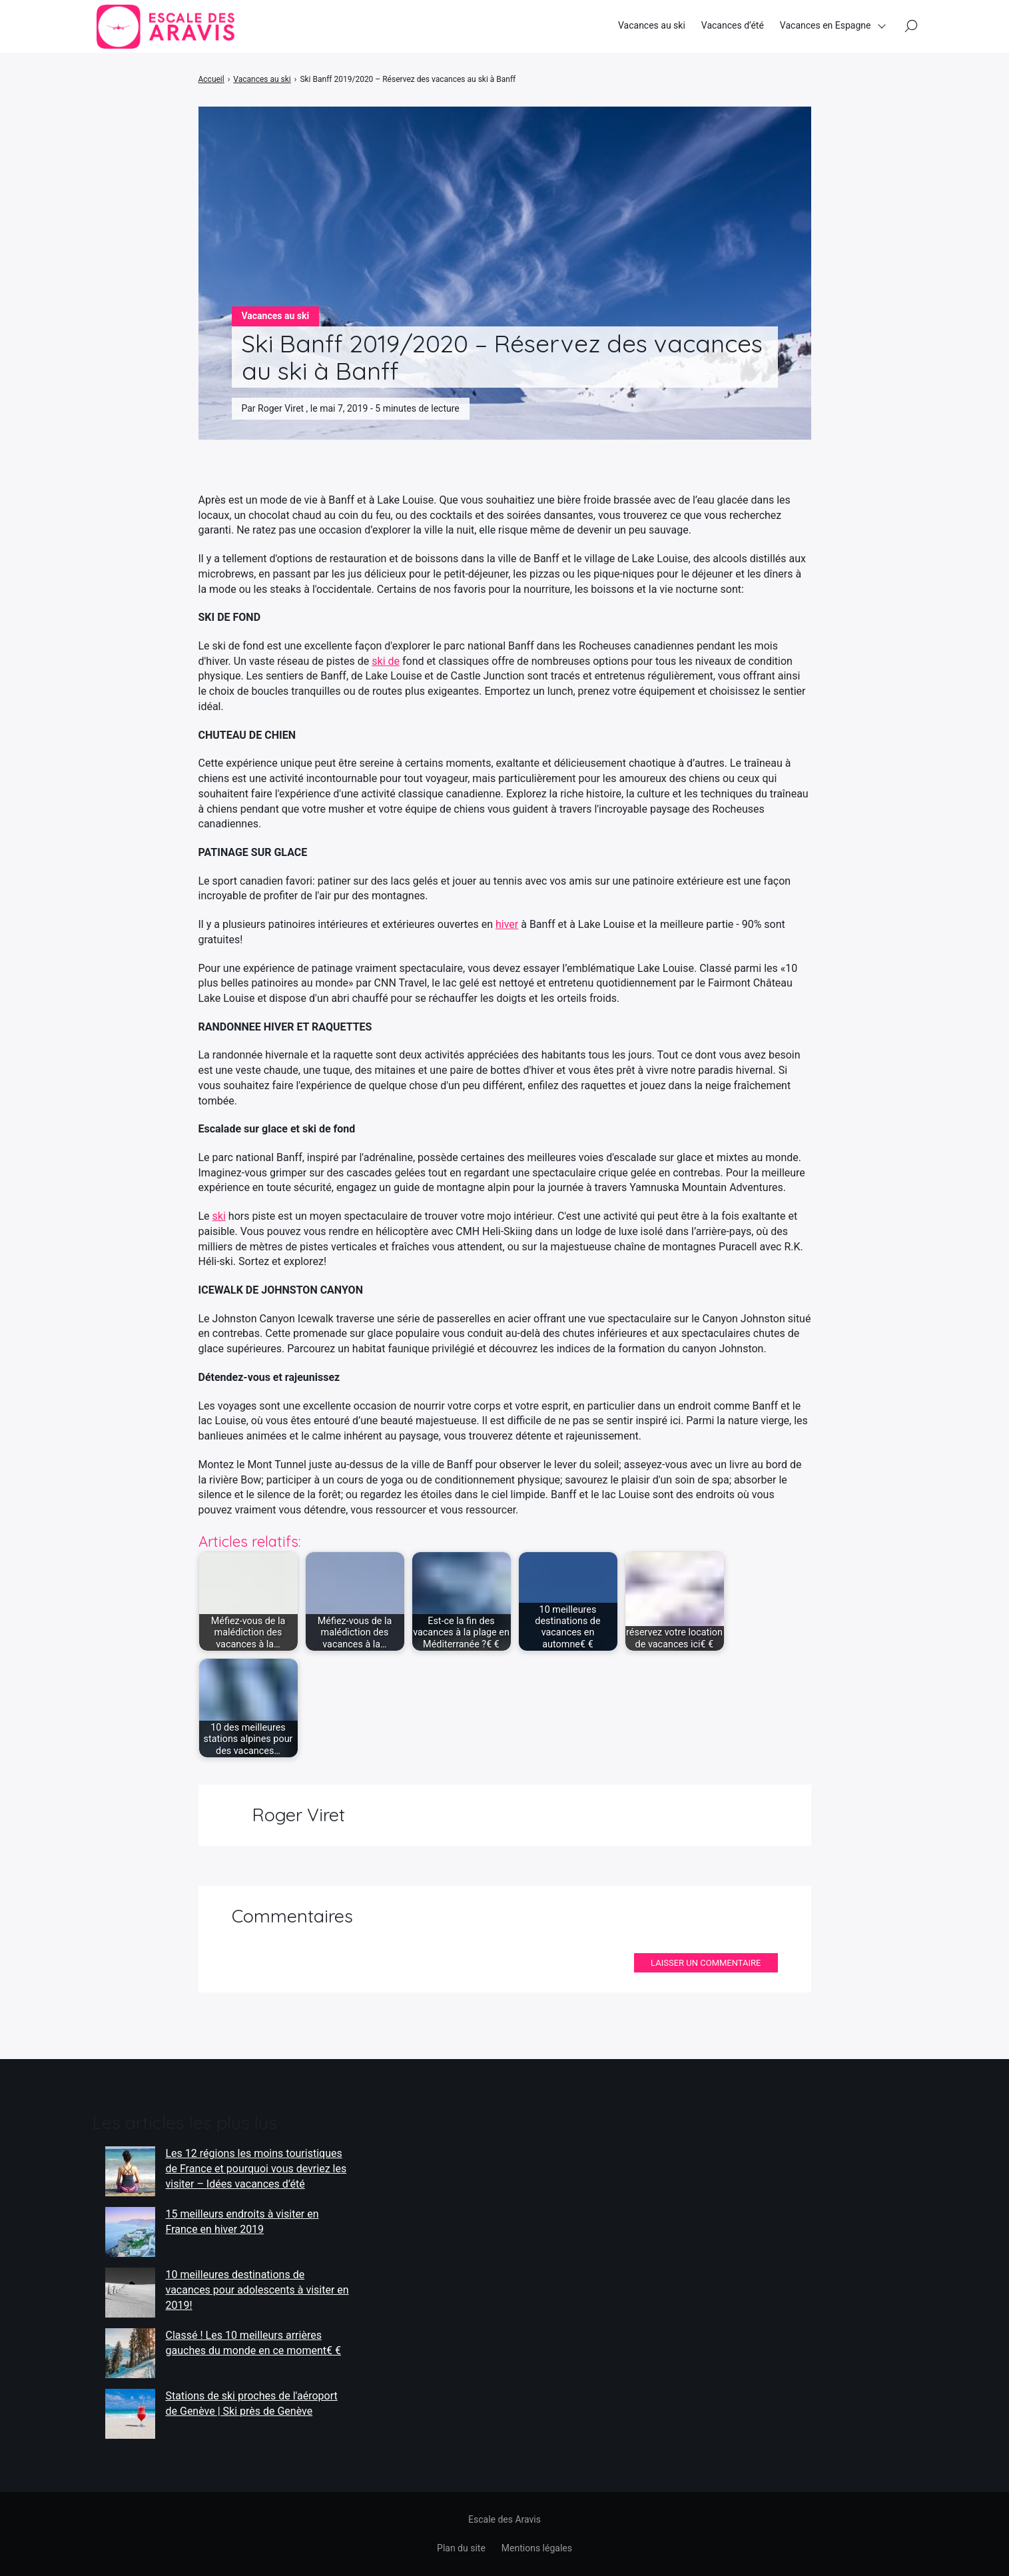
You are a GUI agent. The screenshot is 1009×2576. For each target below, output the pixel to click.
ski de (386, 661)
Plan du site (461, 2548)
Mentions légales (537, 2548)
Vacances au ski (651, 26)
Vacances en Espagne (825, 26)
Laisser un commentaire (706, 1963)
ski (219, 1216)
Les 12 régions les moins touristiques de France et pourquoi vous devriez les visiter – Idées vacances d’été (256, 2168)
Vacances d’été (732, 26)
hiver (507, 924)
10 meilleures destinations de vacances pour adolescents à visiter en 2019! (257, 2289)
